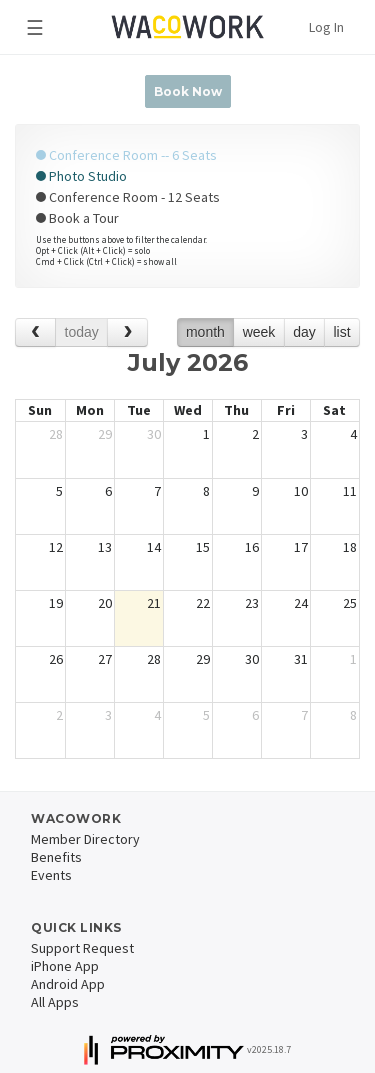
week (259, 332)
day (304, 332)
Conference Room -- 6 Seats (126, 155)
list (341, 332)
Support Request (82, 948)
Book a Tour (77, 218)
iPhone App (65, 966)
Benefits (56, 857)
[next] (127, 332)
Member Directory (85, 839)
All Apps (55, 1002)
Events (51, 875)
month (205, 332)
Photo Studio (81, 176)
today (82, 332)
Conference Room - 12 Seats (128, 197)
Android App (68, 984)
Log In (326, 27)
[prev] (35, 332)
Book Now (188, 91)
